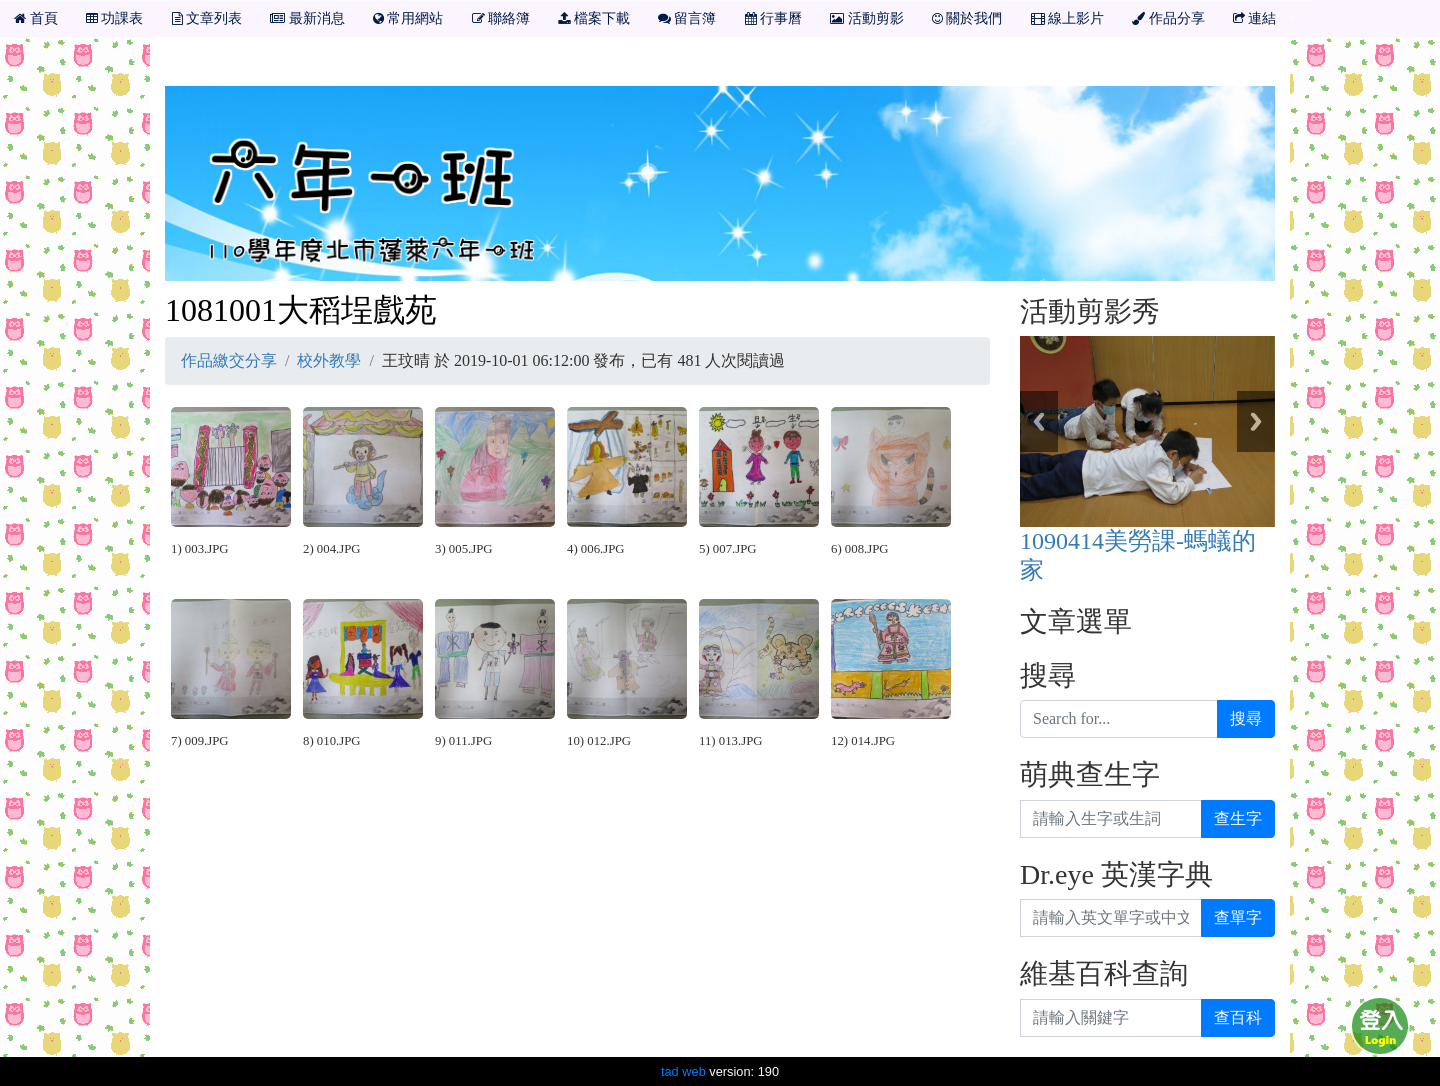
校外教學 (329, 360)
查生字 (1238, 818)
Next (1256, 421)
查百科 (1238, 1017)
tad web (683, 1071)
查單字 (1238, 917)
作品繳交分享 (229, 360)
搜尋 (1246, 718)
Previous (1039, 421)
